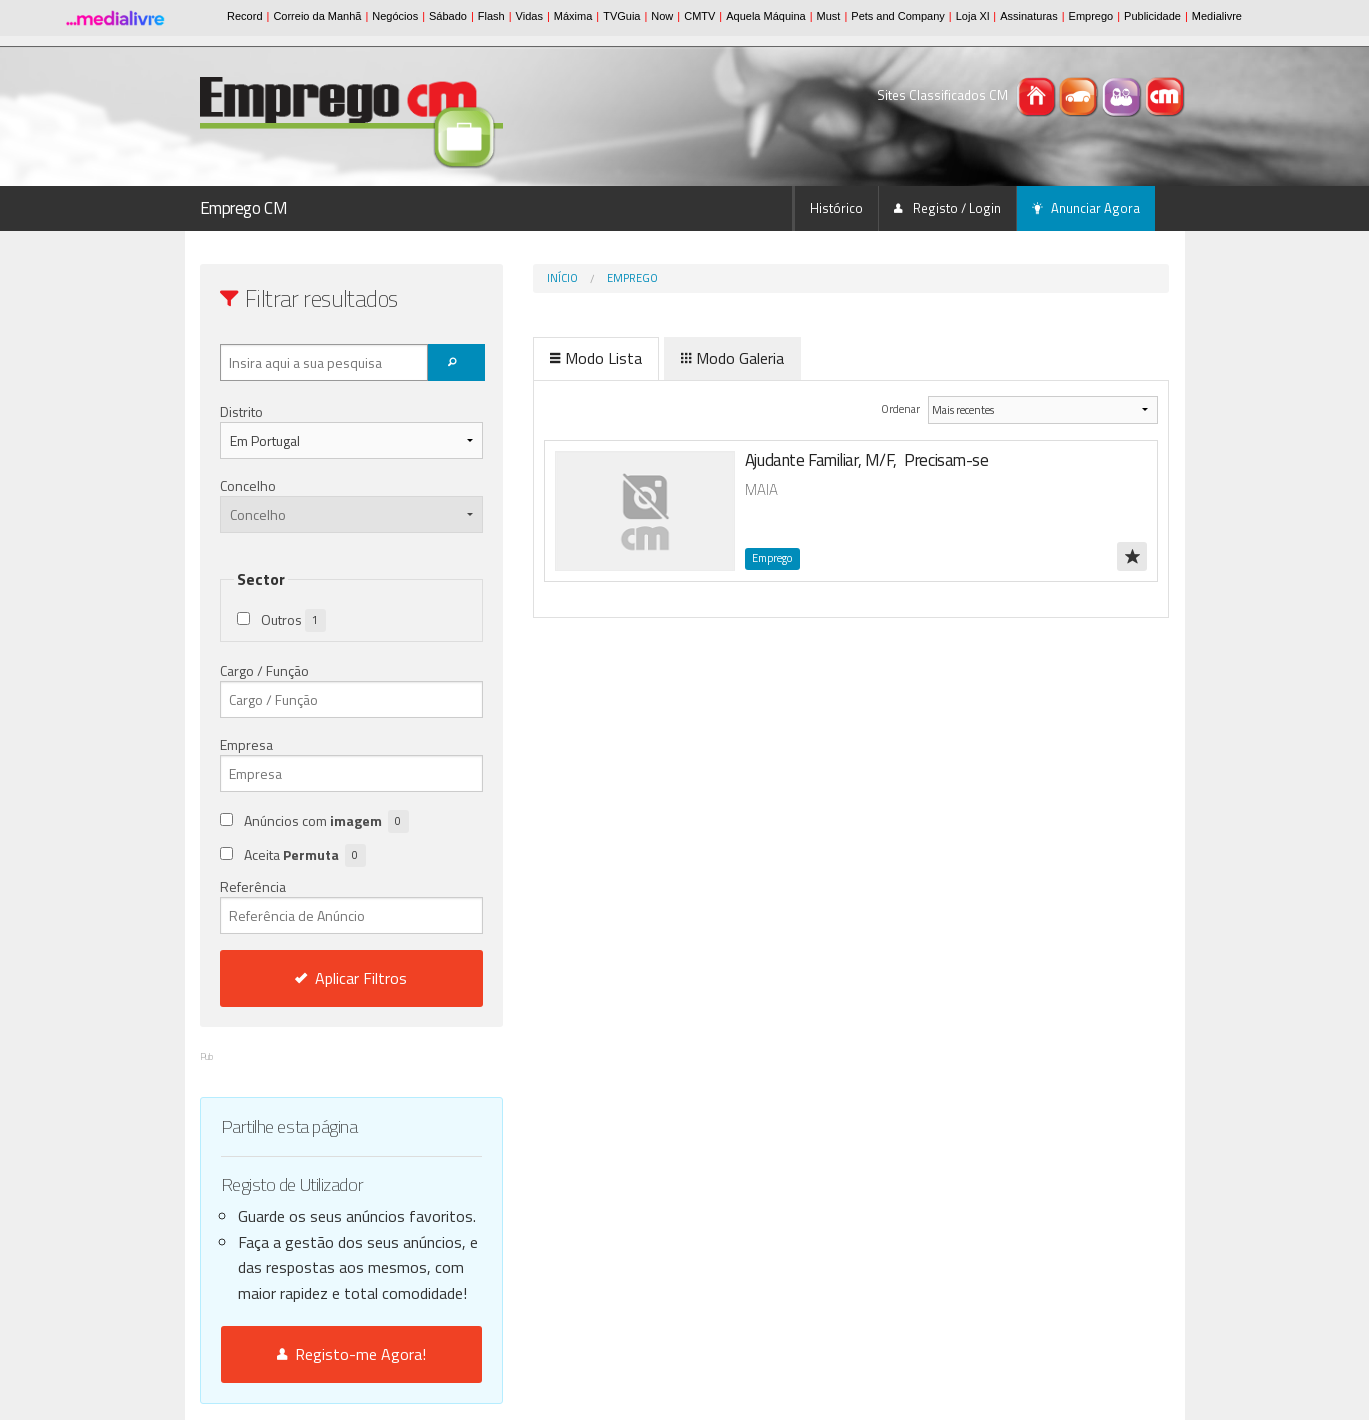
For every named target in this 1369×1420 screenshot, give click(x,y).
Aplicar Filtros (351, 978)
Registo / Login (947, 208)
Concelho (248, 485)
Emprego (632, 278)
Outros (293, 620)
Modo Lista (596, 358)
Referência (351, 905)
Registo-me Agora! (351, 1354)
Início (562, 278)
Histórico (836, 208)
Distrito (241, 411)
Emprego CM (244, 208)
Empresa (246, 744)
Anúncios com (326, 821)
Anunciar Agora (1086, 208)
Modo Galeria (732, 358)
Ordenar (901, 408)
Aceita (305, 855)
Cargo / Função (264, 670)
